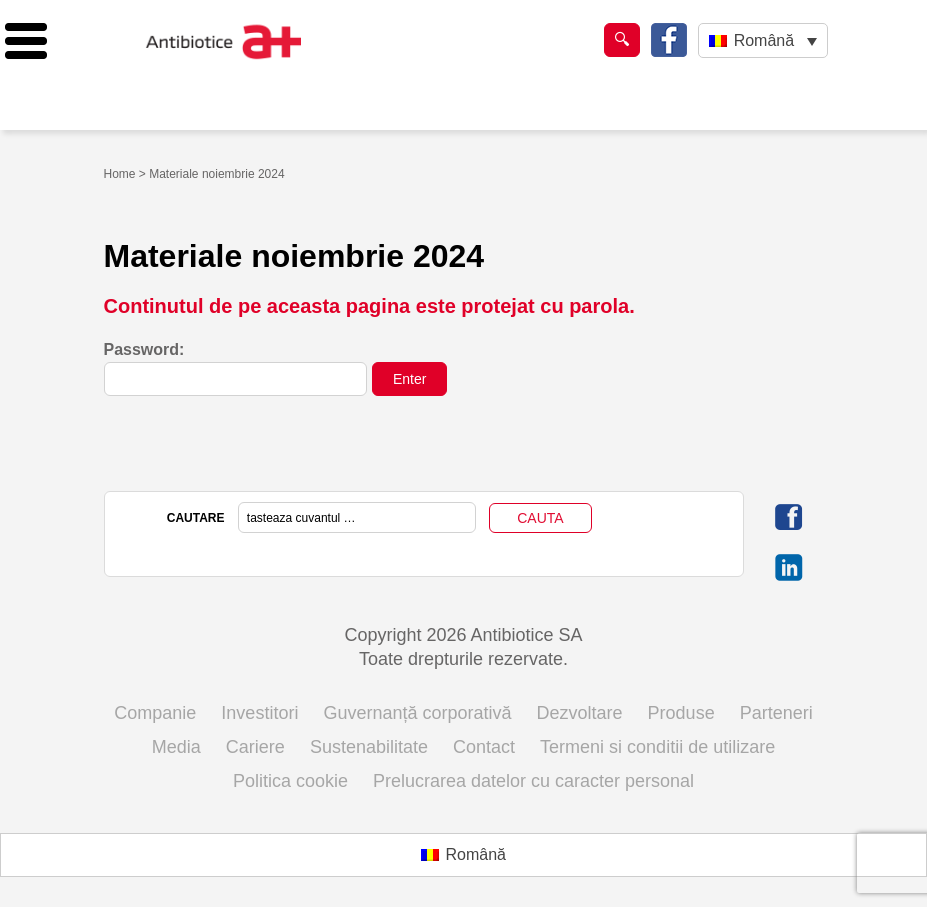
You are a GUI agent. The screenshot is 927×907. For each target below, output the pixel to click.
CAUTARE (196, 518)
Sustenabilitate (369, 747)
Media (176, 747)
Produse (681, 713)
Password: (236, 368)
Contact (484, 747)
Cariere (255, 747)
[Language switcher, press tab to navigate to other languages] (762, 40)
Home (120, 174)
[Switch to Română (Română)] (463, 855)
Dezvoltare (580, 713)
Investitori (259, 713)
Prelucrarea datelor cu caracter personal (533, 781)
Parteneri (776, 713)
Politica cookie (290, 781)
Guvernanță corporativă (417, 713)
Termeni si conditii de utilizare (657, 747)
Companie (155, 713)
